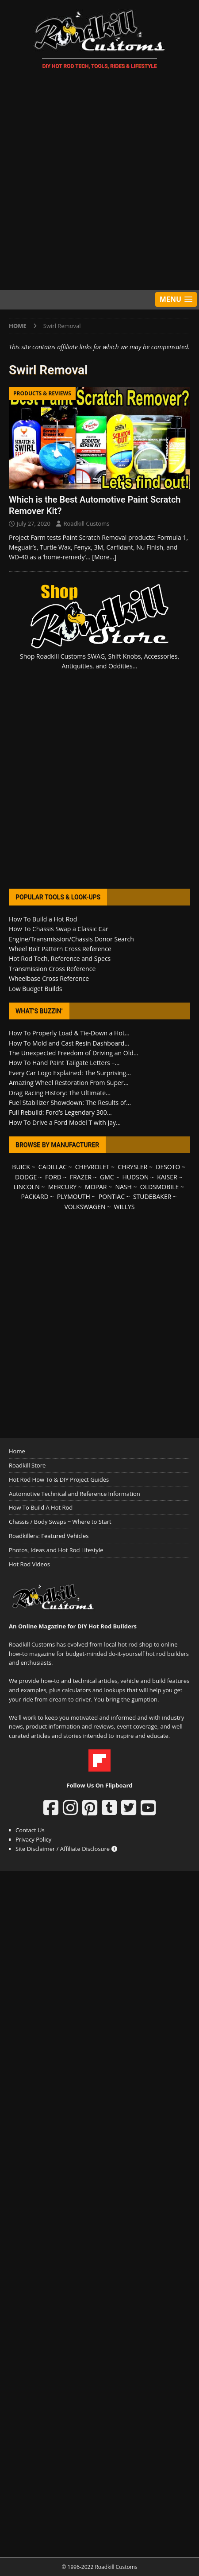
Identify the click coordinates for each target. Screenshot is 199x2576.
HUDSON (135, 1177)
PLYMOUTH (73, 1196)
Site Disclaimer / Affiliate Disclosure (66, 1849)
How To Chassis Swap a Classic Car (58, 929)
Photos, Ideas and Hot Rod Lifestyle (56, 1550)
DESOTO (168, 1167)
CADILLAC (52, 1167)
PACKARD (34, 1196)
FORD (53, 1177)
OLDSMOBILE (159, 1187)
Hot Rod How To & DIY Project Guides (59, 1479)
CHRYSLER (132, 1167)
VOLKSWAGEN (85, 1206)
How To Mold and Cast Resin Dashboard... (69, 1043)
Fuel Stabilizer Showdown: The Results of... (70, 1102)
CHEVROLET (92, 1167)
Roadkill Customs (86, 523)
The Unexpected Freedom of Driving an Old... (73, 1053)
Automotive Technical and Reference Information (74, 1494)
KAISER (167, 1177)
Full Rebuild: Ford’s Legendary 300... (60, 1112)
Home (17, 1451)
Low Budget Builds (35, 988)
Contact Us (30, 1830)
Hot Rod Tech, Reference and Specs (60, 958)
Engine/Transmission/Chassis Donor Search (71, 939)
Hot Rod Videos (29, 1564)
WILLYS (124, 1206)
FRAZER (81, 1177)
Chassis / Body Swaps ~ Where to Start (60, 1522)
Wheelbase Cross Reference (49, 978)
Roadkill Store (27, 1465)
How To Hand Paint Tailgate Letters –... (64, 1062)
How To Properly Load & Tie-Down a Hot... (69, 1033)
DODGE (26, 1177)
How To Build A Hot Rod (41, 1507)
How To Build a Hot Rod (43, 919)
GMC (107, 1177)
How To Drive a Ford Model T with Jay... (65, 1122)
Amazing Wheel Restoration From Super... (69, 1082)
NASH (123, 1187)
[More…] (104, 557)
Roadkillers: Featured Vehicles (48, 1536)
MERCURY (62, 1187)
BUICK (21, 1167)
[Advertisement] (99, 181)
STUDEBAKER (152, 1196)
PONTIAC (112, 1196)
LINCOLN (26, 1187)
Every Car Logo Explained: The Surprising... (70, 1073)
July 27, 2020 (33, 523)
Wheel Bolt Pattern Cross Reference (60, 949)
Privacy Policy (33, 1839)
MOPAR (96, 1187)
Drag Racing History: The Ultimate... (60, 1093)
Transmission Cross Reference (52, 968)
